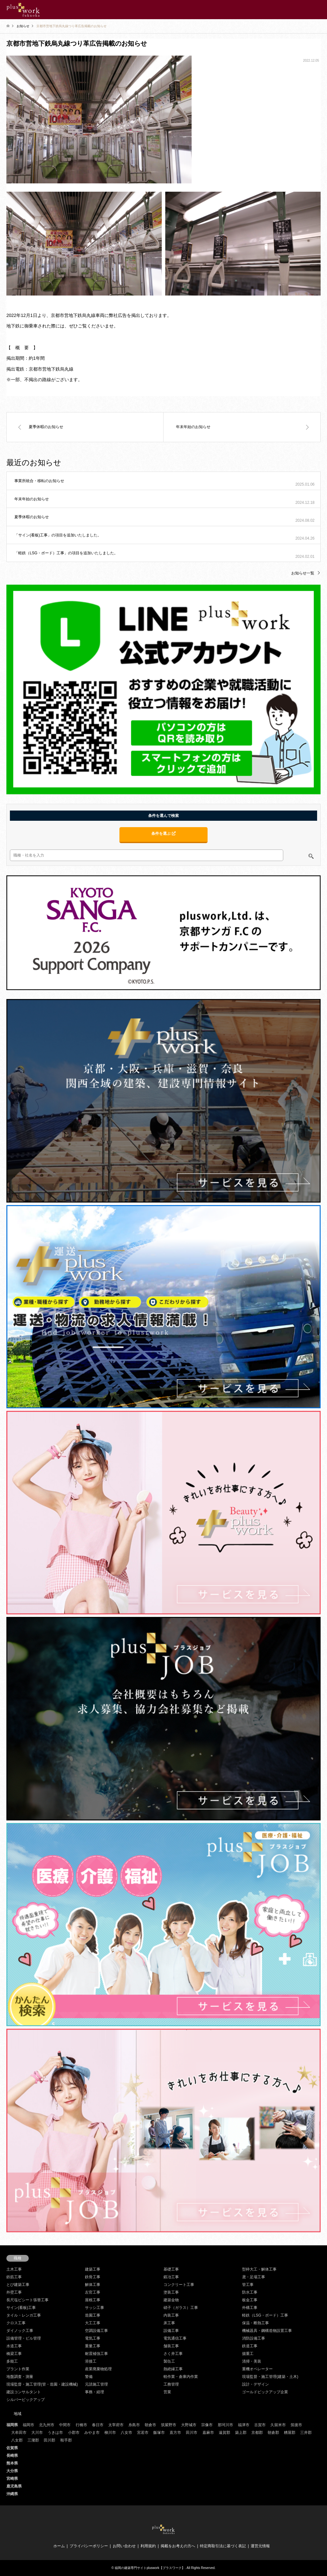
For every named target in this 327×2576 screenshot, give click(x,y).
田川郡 (49, 2440)
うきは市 (55, 2432)
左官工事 (92, 2292)
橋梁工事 (14, 2353)
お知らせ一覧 (302, 573)
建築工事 (92, 2269)
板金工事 (249, 2300)
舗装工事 (171, 2346)
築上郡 (241, 2432)
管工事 (248, 2284)
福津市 (243, 2425)
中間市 (65, 2425)
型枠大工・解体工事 (259, 2269)
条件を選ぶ (163, 833)
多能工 (12, 2361)
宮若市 (142, 2432)
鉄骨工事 (92, 2277)
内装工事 (171, 2315)
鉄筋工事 (14, 2277)
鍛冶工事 (171, 2277)
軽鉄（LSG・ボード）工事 (265, 2315)
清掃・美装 (251, 2361)
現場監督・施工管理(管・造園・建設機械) (42, 2384)
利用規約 (148, 2546)
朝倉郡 (273, 2432)
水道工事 (14, 2346)
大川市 (37, 2432)
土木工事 (14, 2269)
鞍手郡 (66, 2440)
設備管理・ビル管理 (23, 2338)
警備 (89, 2376)
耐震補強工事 (96, 2353)
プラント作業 (17, 2369)
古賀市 (260, 2425)
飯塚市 (159, 2432)
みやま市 (92, 2432)
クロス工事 (16, 2323)
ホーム (59, 2546)
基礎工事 (171, 2269)
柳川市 (110, 2432)
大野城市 (188, 2425)
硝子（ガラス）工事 (181, 2307)
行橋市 (81, 2425)
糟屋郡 (289, 2432)
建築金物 (171, 2300)
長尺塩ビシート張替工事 (27, 2300)
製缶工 (169, 2361)
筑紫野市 (168, 2425)
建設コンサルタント (23, 2392)
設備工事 (171, 2330)
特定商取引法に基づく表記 (223, 2546)
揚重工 (248, 2353)
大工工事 (92, 2323)
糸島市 (134, 2425)
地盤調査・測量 (19, 2376)
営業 (167, 2392)
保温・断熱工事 (255, 2323)
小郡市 (74, 2432)
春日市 (97, 2425)
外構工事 (249, 2307)
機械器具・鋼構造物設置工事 (267, 2330)
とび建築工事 (17, 2284)
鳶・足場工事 (253, 2277)
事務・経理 (94, 2392)
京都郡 (257, 2432)
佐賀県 (12, 2448)
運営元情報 (260, 2546)
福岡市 (28, 2425)
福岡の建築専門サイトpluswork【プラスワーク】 (150, 2568)
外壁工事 (14, 2292)
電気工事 (92, 2338)
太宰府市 (116, 2425)
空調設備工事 (96, 2330)
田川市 (191, 2432)
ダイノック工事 (19, 2330)
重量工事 (92, 2346)
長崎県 (12, 2455)
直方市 (175, 2432)
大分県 (12, 2471)
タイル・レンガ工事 (23, 2315)
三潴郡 (33, 2440)
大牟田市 (19, 2432)
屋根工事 (92, 2300)
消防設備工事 (253, 2338)
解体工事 (92, 2284)
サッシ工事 (94, 2307)
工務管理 (171, 2384)
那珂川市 (225, 2425)
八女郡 (17, 2440)
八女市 (126, 2432)
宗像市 (207, 2425)
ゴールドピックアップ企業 (265, 2392)
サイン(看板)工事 (21, 2307)
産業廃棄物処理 (98, 2369)
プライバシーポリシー (89, 2546)
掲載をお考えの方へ (178, 2546)
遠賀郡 (224, 2432)
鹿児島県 (14, 2486)
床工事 (169, 2323)
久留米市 (278, 2425)
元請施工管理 (96, 2384)
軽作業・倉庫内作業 (181, 2376)
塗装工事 (171, 2292)
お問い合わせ (124, 2546)
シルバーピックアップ (25, 2399)
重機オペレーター (257, 2369)
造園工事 (92, 2315)
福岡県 (12, 2425)
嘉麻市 (208, 2432)
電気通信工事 (175, 2338)
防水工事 (249, 2292)
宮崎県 (12, 2478)
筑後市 (296, 2425)
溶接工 (90, 2361)
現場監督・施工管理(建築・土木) (270, 2376)
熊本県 (12, 2463)
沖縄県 (12, 2494)
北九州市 (46, 2425)
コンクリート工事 (179, 2284)
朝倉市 (150, 2425)
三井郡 (306, 2432)
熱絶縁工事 (173, 2369)
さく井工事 (173, 2353)
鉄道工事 (249, 2346)
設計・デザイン (255, 2384)
